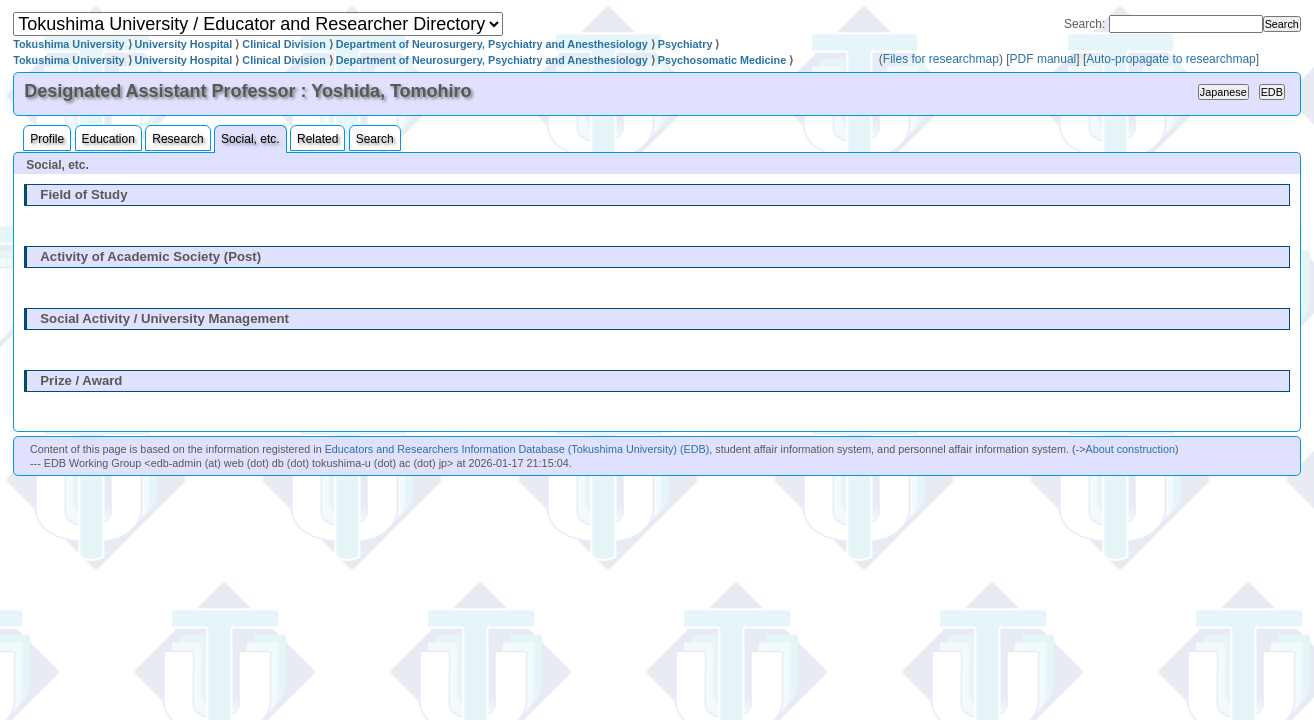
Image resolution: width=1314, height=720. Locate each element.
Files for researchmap (941, 59)
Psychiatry (685, 44)
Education (108, 139)
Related (317, 139)
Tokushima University (68, 44)
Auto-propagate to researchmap (1170, 59)
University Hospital (184, 44)
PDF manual (1043, 59)
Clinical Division (283, 44)
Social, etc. (250, 139)
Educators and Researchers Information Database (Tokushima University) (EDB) (517, 449)
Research (177, 139)
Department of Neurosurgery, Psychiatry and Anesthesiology (492, 44)
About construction (1129, 449)
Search (375, 139)
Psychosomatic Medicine (722, 60)
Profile (47, 139)
